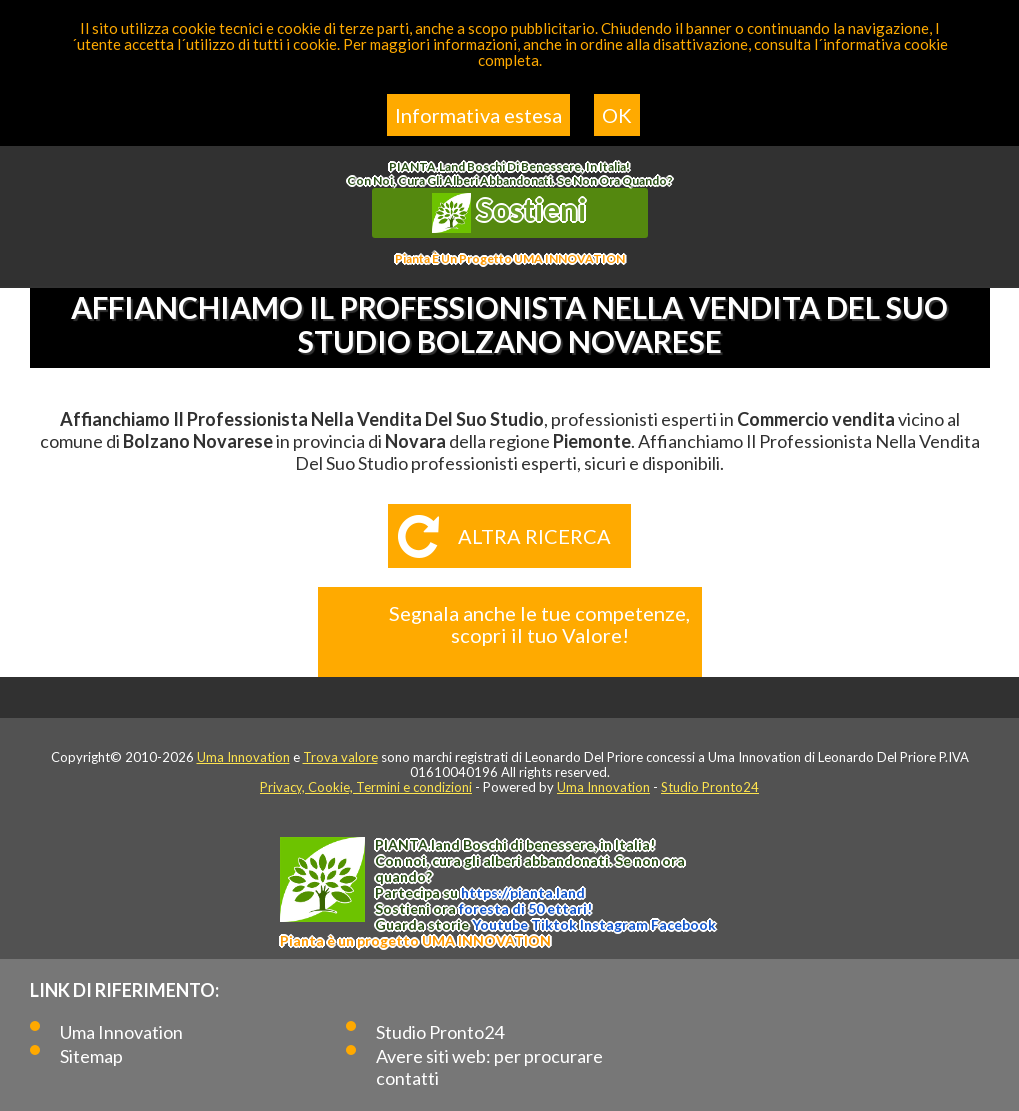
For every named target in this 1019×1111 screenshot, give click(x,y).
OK (617, 115)
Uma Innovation (243, 757)
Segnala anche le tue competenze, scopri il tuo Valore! (539, 624)
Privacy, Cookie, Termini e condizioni (366, 787)
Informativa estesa (478, 115)
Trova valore (340, 757)
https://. (523, 892)
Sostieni (510, 212)
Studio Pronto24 (710, 787)
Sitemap (91, 1056)
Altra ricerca (534, 536)
